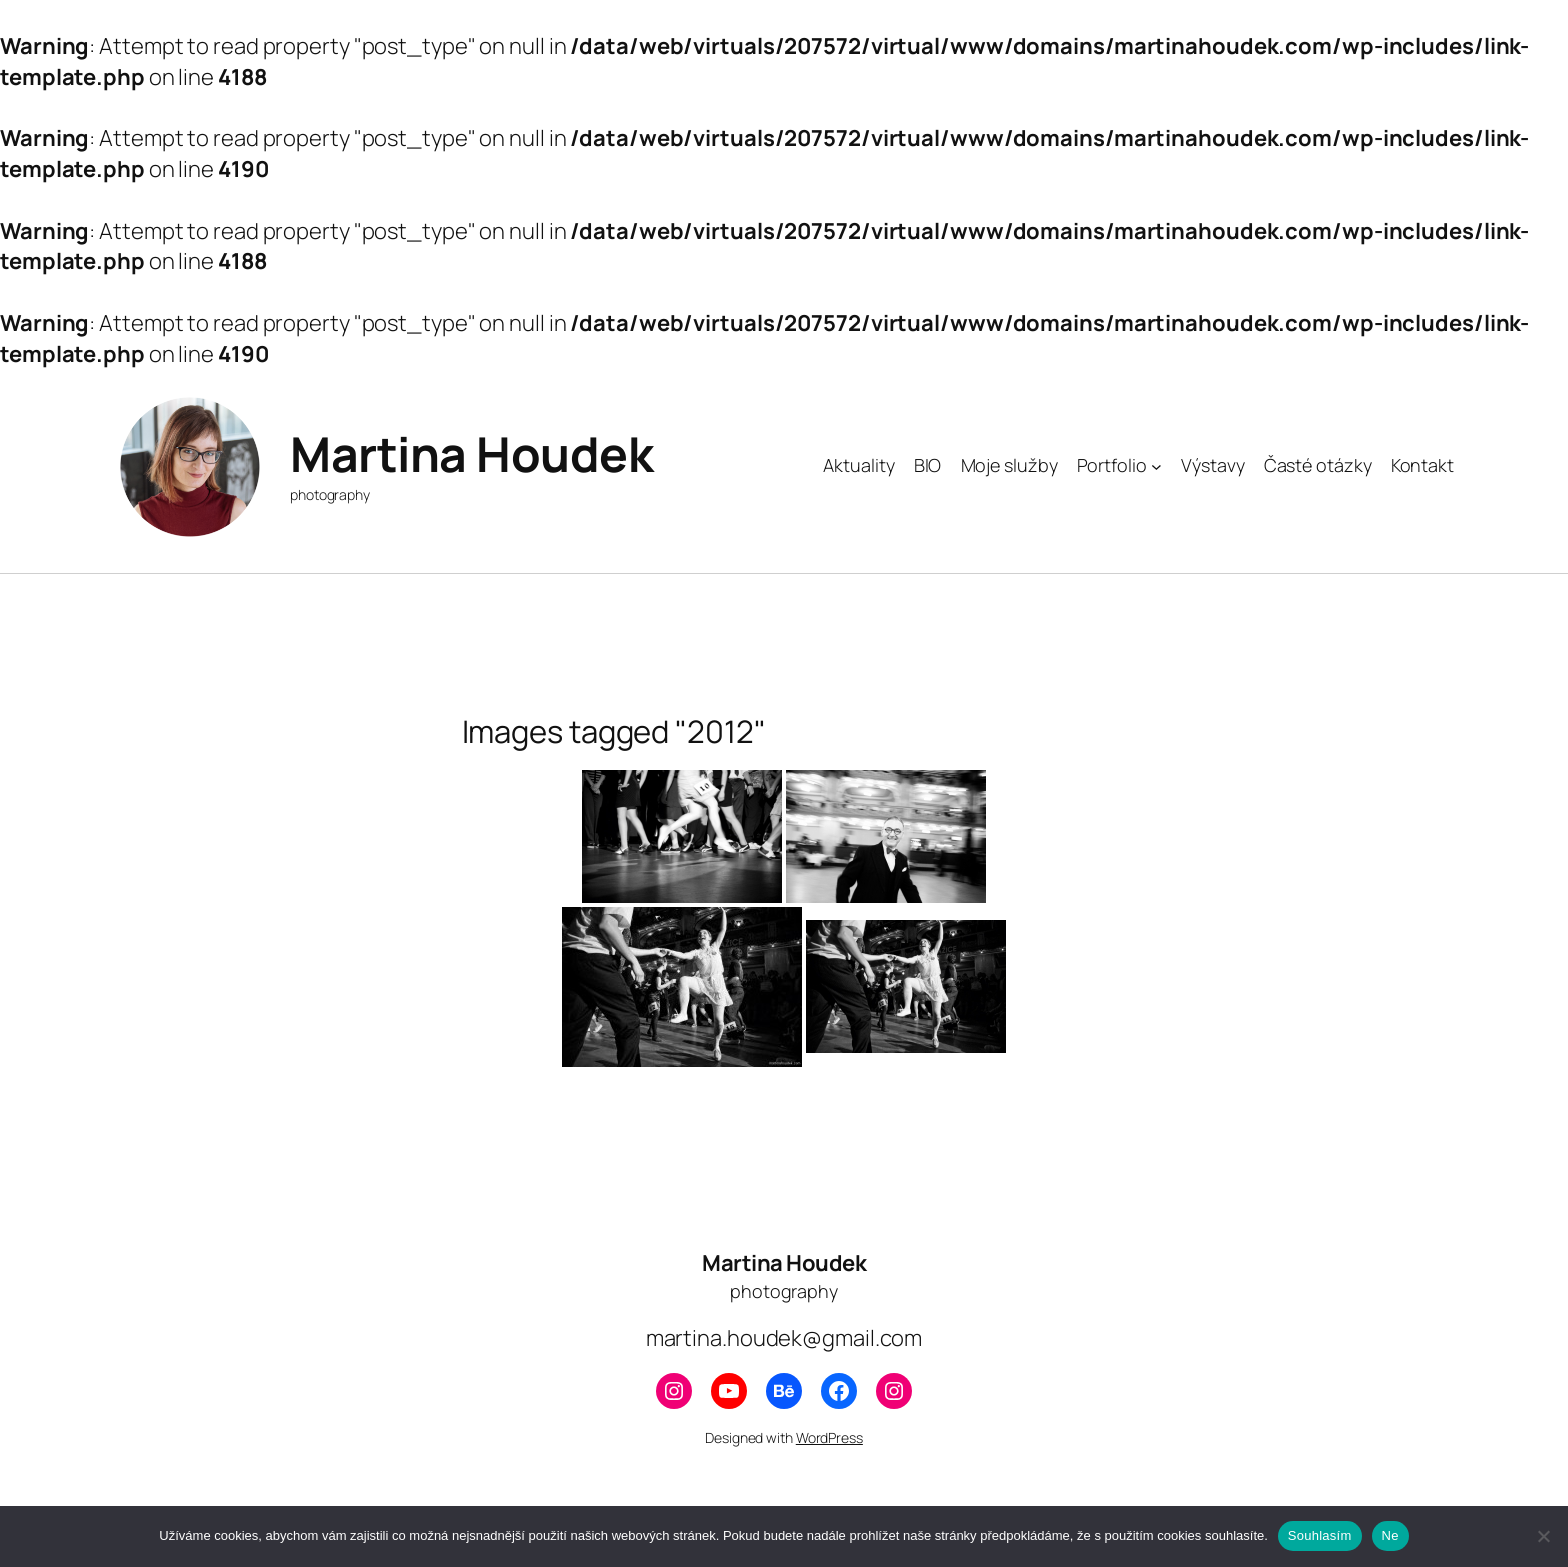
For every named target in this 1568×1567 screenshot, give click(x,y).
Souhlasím (1320, 1535)
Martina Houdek (471, 453)
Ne (1390, 1535)
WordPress (829, 1437)
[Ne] (1543, 1536)
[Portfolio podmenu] (1156, 465)
